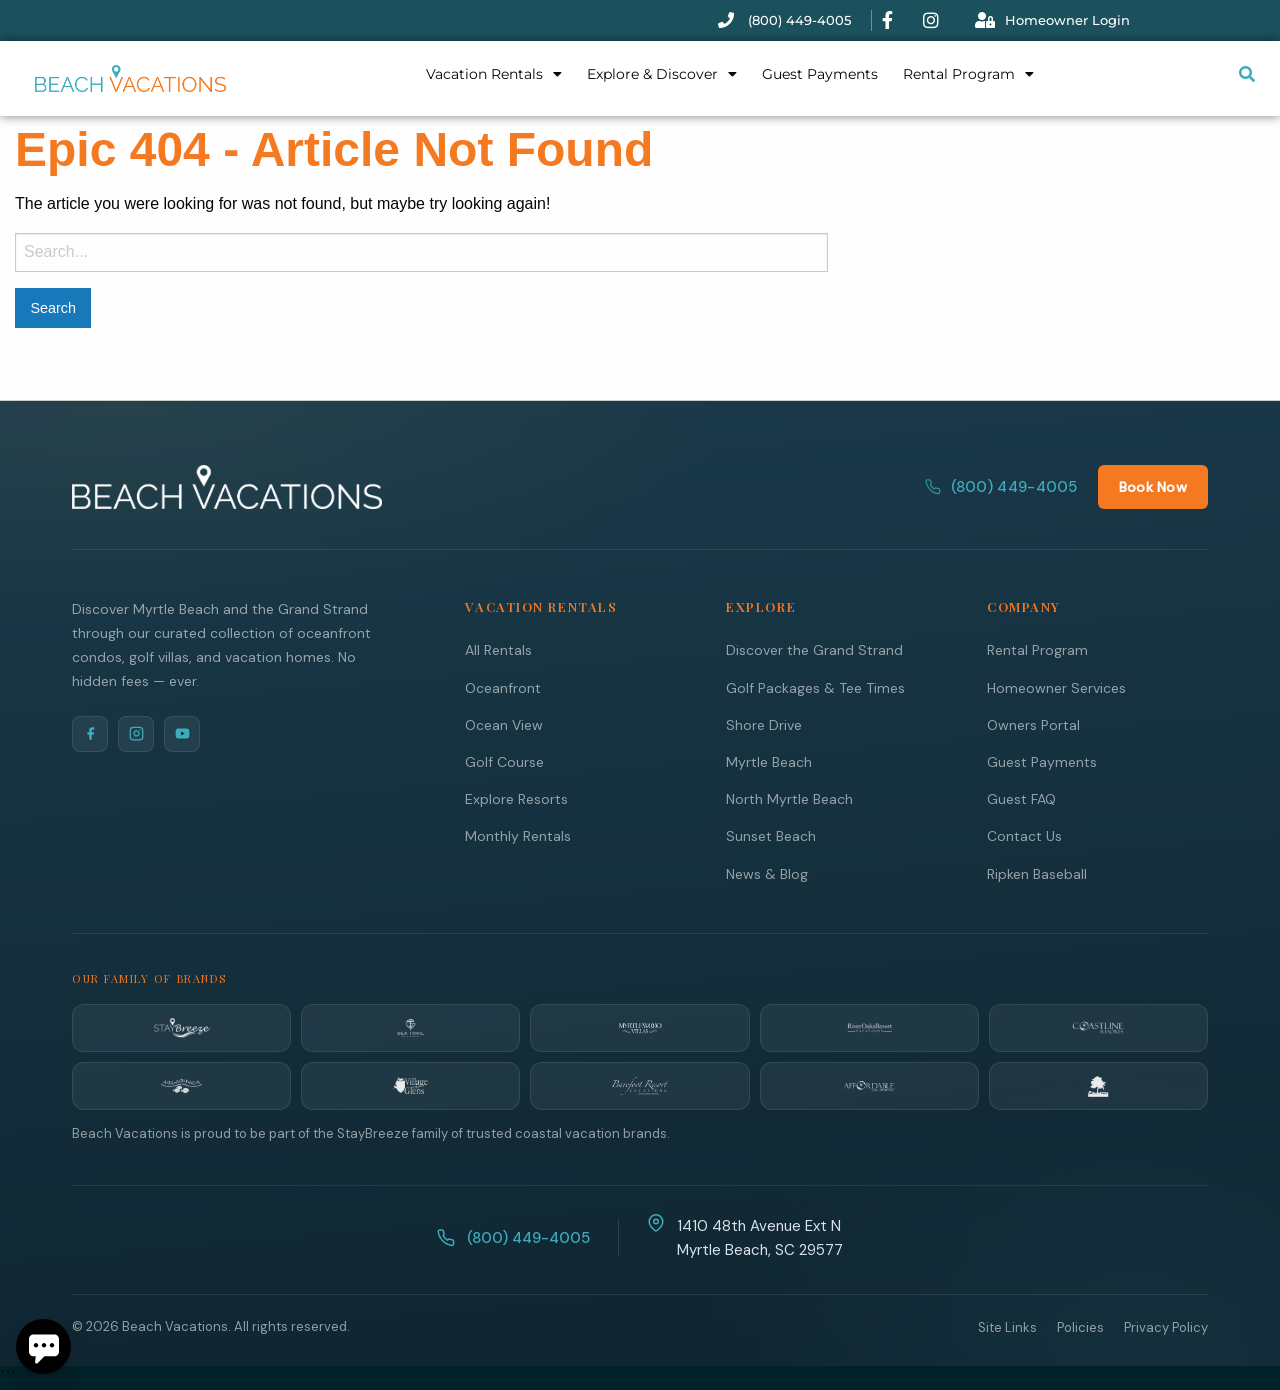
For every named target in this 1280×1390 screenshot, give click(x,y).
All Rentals (498, 649)
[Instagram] (136, 733)
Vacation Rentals (494, 74)
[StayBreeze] (181, 1027)
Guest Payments (820, 74)
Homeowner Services (1056, 687)
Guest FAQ (1021, 798)
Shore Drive (764, 724)
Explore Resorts (516, 798)
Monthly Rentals (518, 835)
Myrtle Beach (769, 761)
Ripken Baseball (1037, 873)
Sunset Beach (771, 835)
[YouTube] (182, 733)
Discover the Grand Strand (814, 649)
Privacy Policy (1166, 1326)
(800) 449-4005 (1001, 486)
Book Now (1153, 486)
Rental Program (968, 74)
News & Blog (767, 873)
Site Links (1007, 1326)
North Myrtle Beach (789, 798)
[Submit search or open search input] (1247, 74)
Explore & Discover (662, 74)
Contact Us (1024, 835)
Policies (1080, 1326)
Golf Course (504, 761)
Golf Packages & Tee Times (815, 687)
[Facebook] (90, 733)
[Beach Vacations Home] (227, 486)
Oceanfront (503, 687)
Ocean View (504, 724)
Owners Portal (1033, 724)
